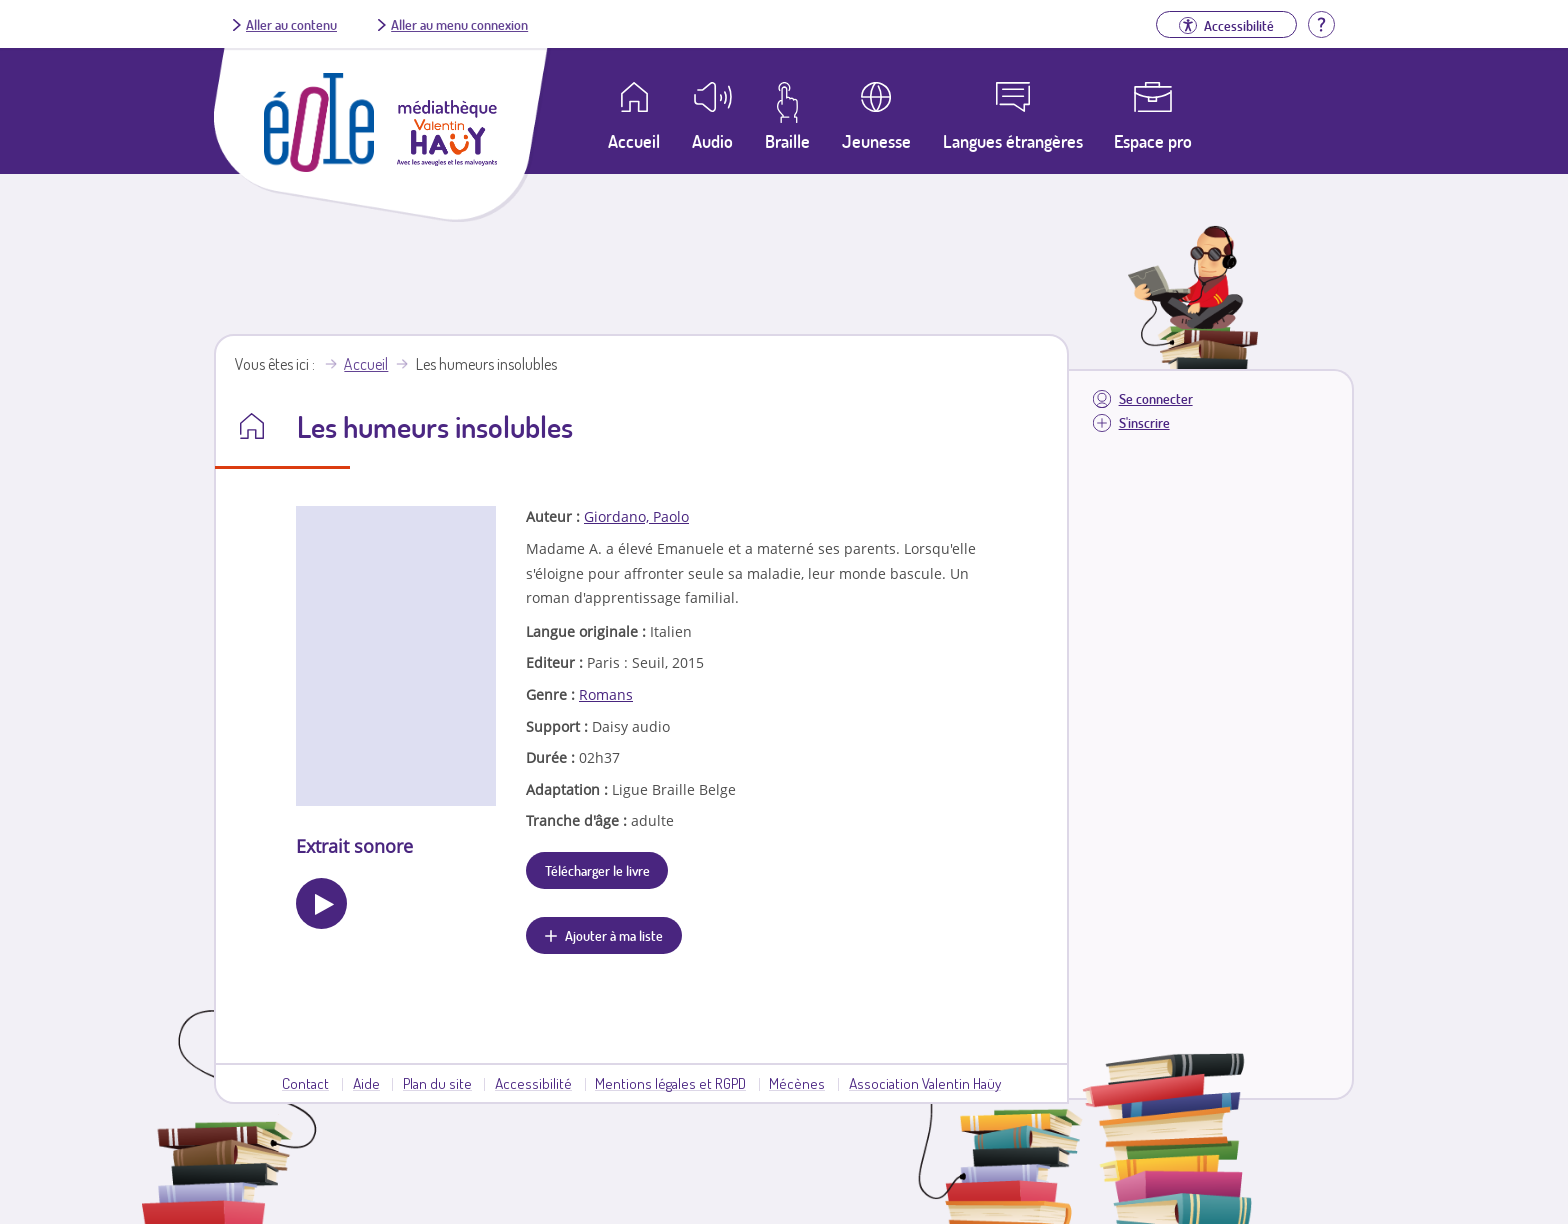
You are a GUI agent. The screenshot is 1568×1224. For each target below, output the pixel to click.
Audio (712, 141)
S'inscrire (1144, 422)
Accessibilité (533, 1083)
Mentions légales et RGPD (670, 1083)
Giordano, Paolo (636, 516)
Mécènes (797, 1083)
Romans (606, 694)
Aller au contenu (291, 24)
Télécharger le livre (597, 870)
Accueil (366, 364)
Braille (787, 141)
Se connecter (1156, 398)
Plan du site (437, 1083)
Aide (366, 1083)
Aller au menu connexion (459, 24)
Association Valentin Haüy (925, 1083)
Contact (305, 1083)
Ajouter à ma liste (614, 935)
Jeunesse (876, 141)
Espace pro (1153, 141)
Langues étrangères (1013, 141)
